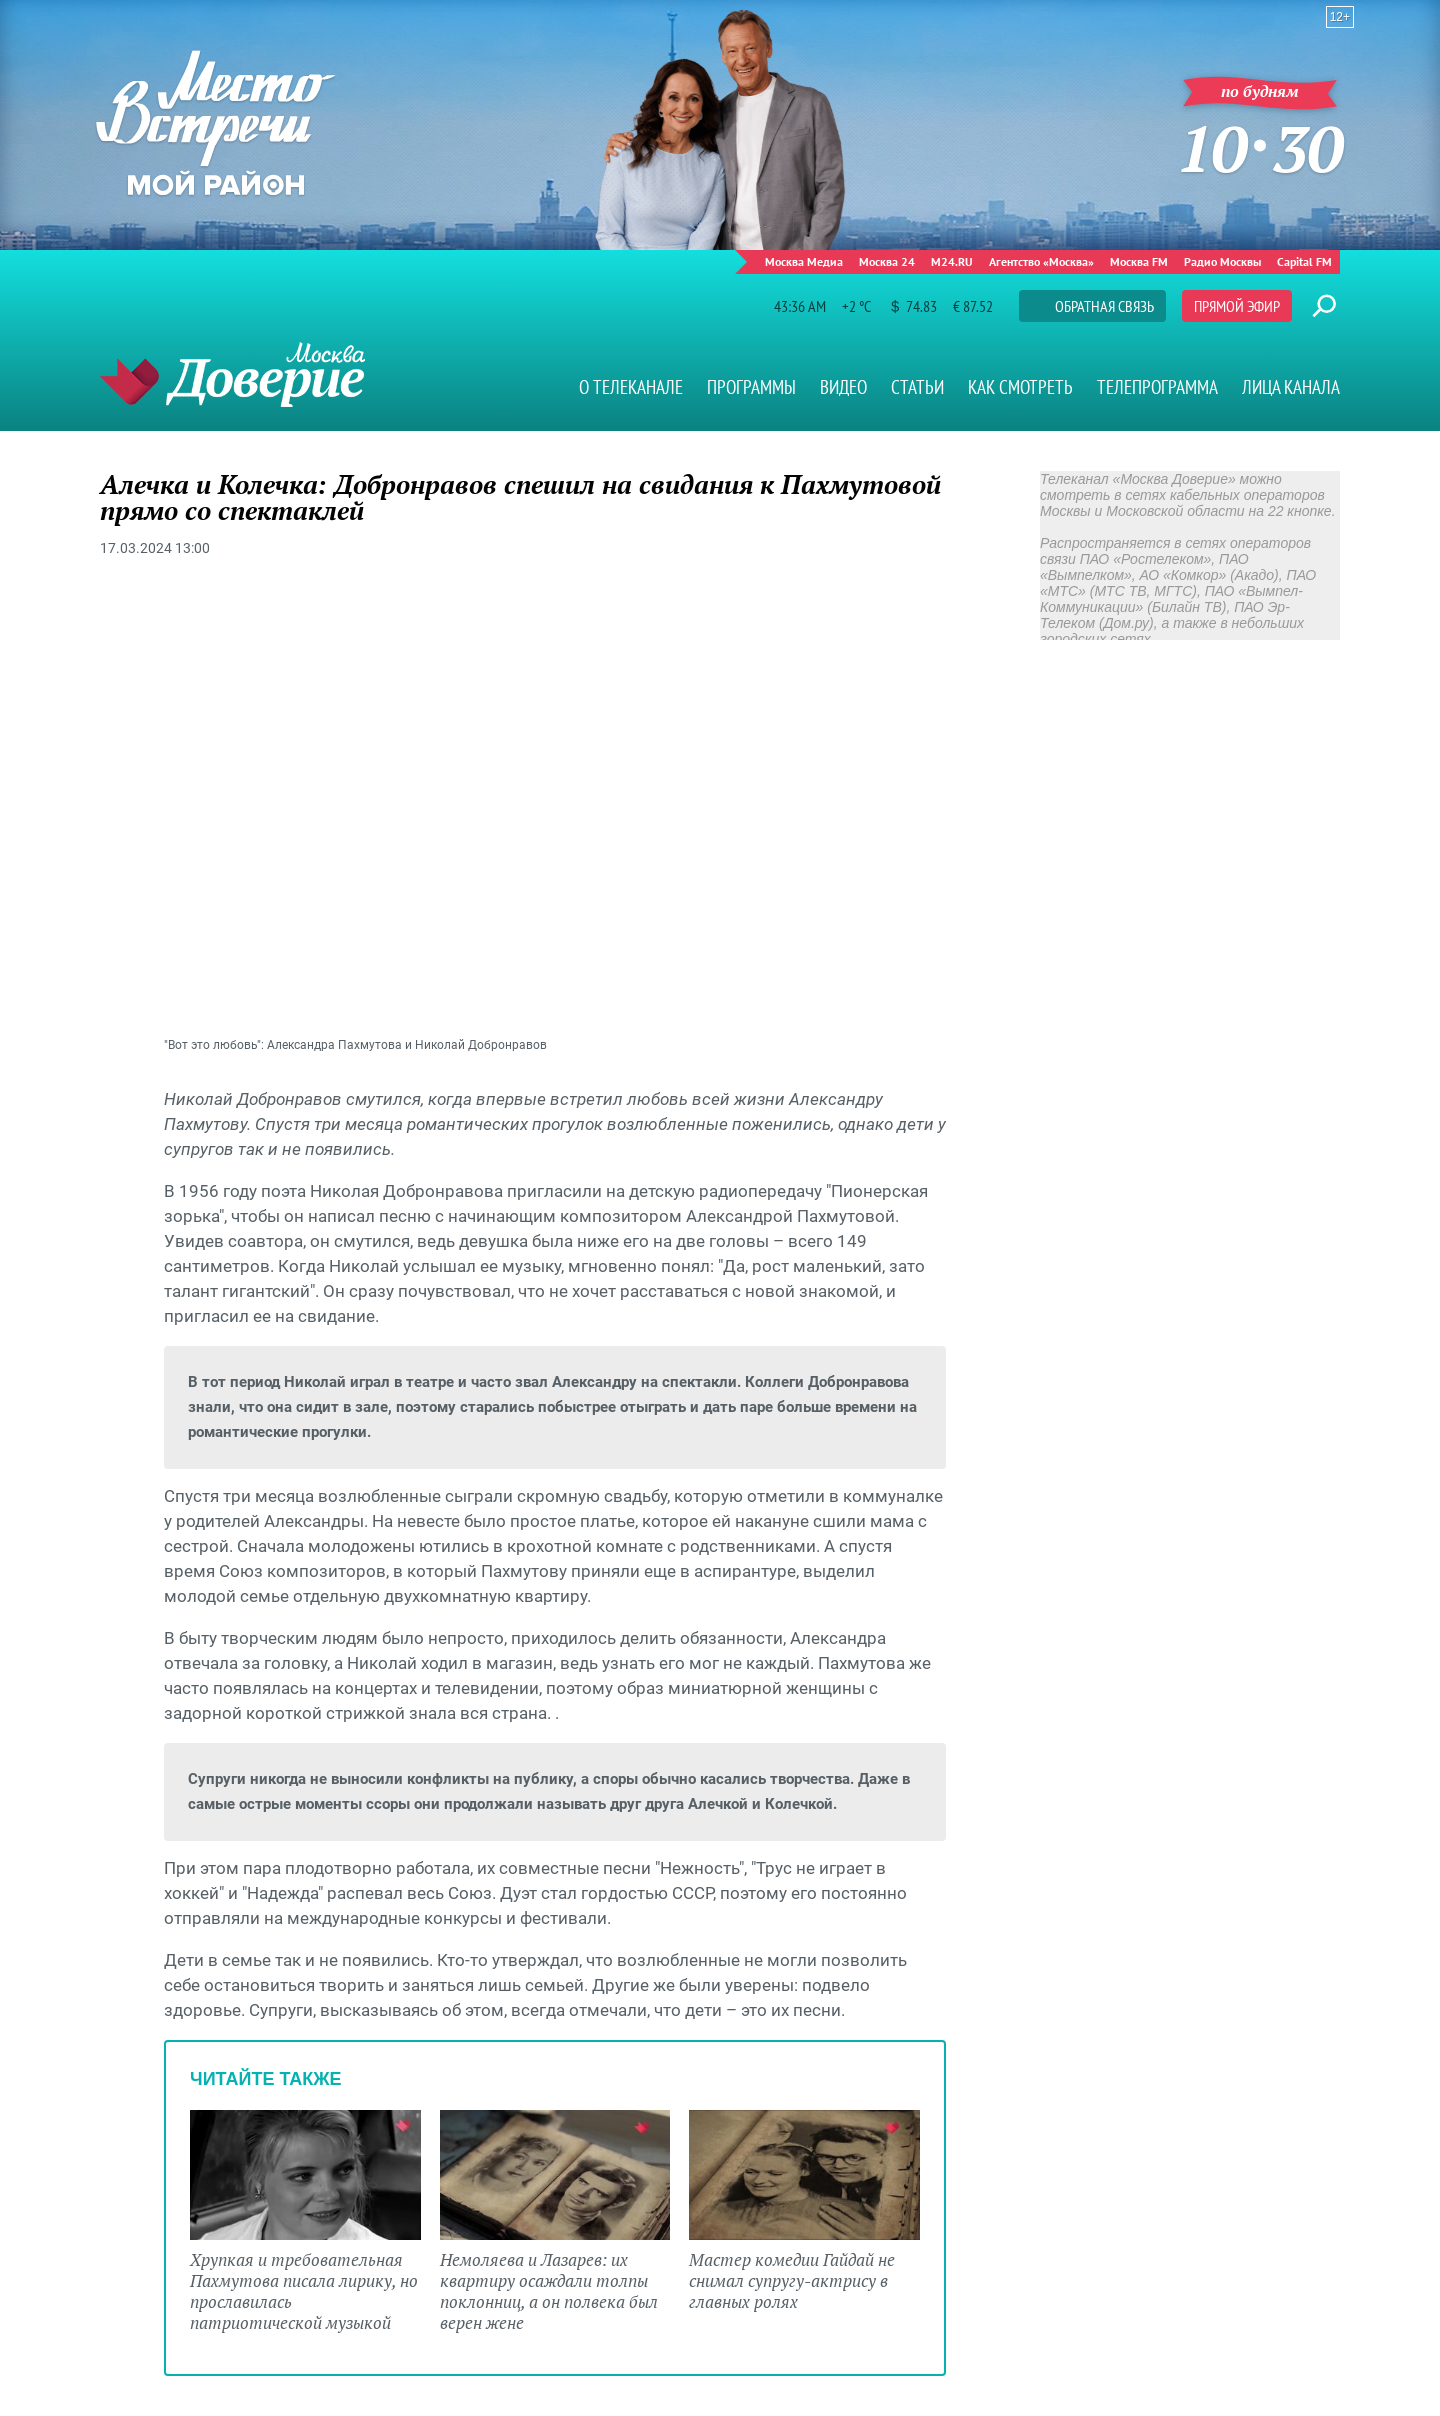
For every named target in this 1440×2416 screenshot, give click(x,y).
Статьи (917, 387)
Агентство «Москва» (1041, 261)
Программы (751, 387)
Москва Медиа (804, 261)
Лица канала (1291, 387)
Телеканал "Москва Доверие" (232, 374)
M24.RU (952, 261)
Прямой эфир (1237, 306)
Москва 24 (887, 261)
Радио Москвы (1222, 261)
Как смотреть (1020, 387)
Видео (843, 387)
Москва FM (1139, 261)
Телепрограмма (1157, 387)
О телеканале (631, 387)
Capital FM (1304, 261)
